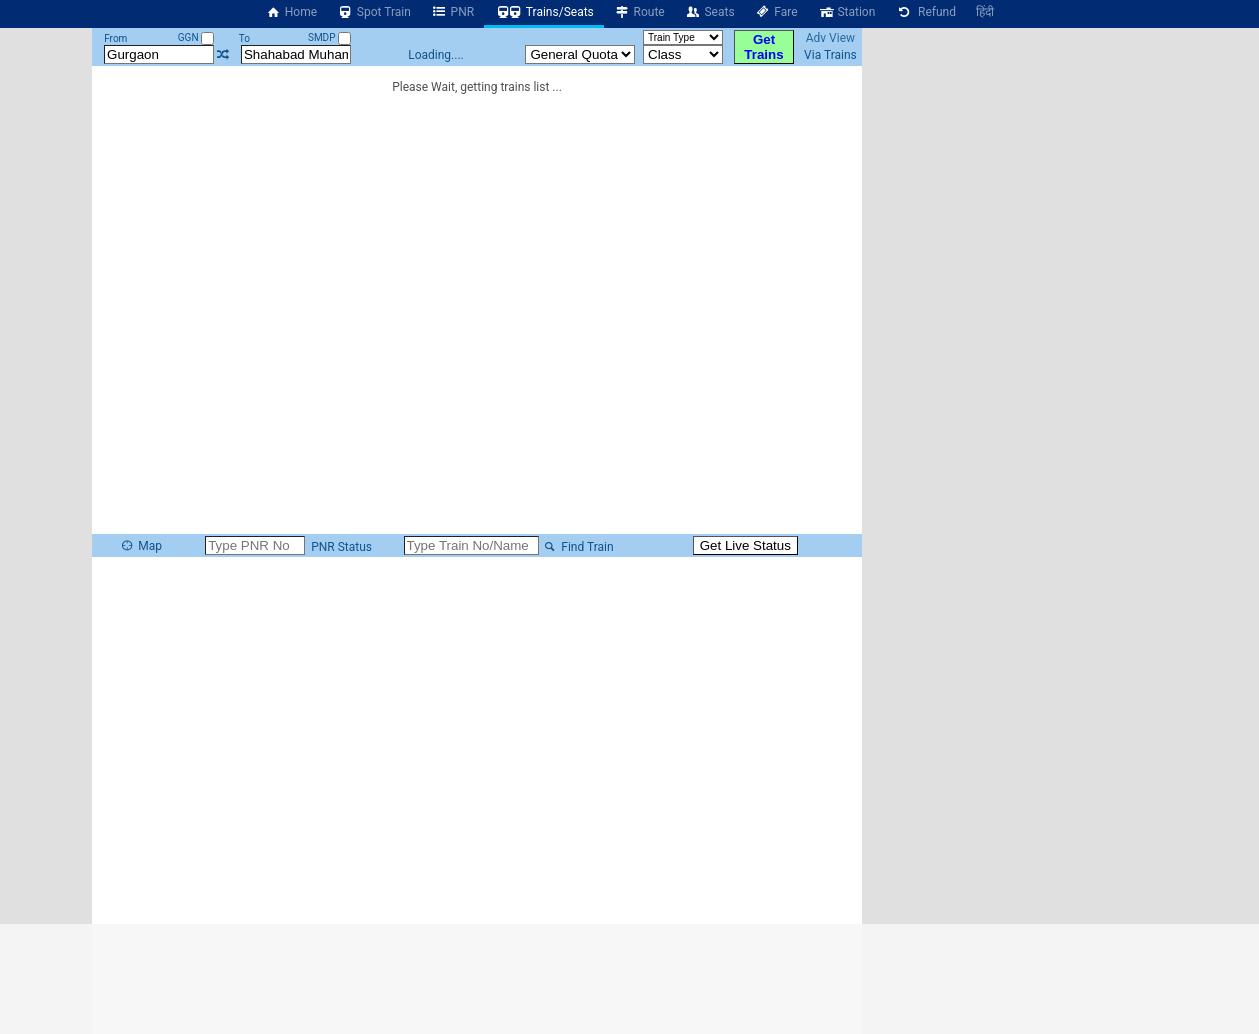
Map (141, 546)
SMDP (329, 37)
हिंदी (985, 12)
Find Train (578, 547)
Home (291, 12)
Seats (710, 12)
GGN (196, 37)
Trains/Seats (544, 12)
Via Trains (830, 55)
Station (847, 12)
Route (639, 12)
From (115, 38)
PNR (452, 12)
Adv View (830, 38)
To (244, 38)
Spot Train (374, 12)
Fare (776, 12)
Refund (925, 12)
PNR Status (340, 547)
